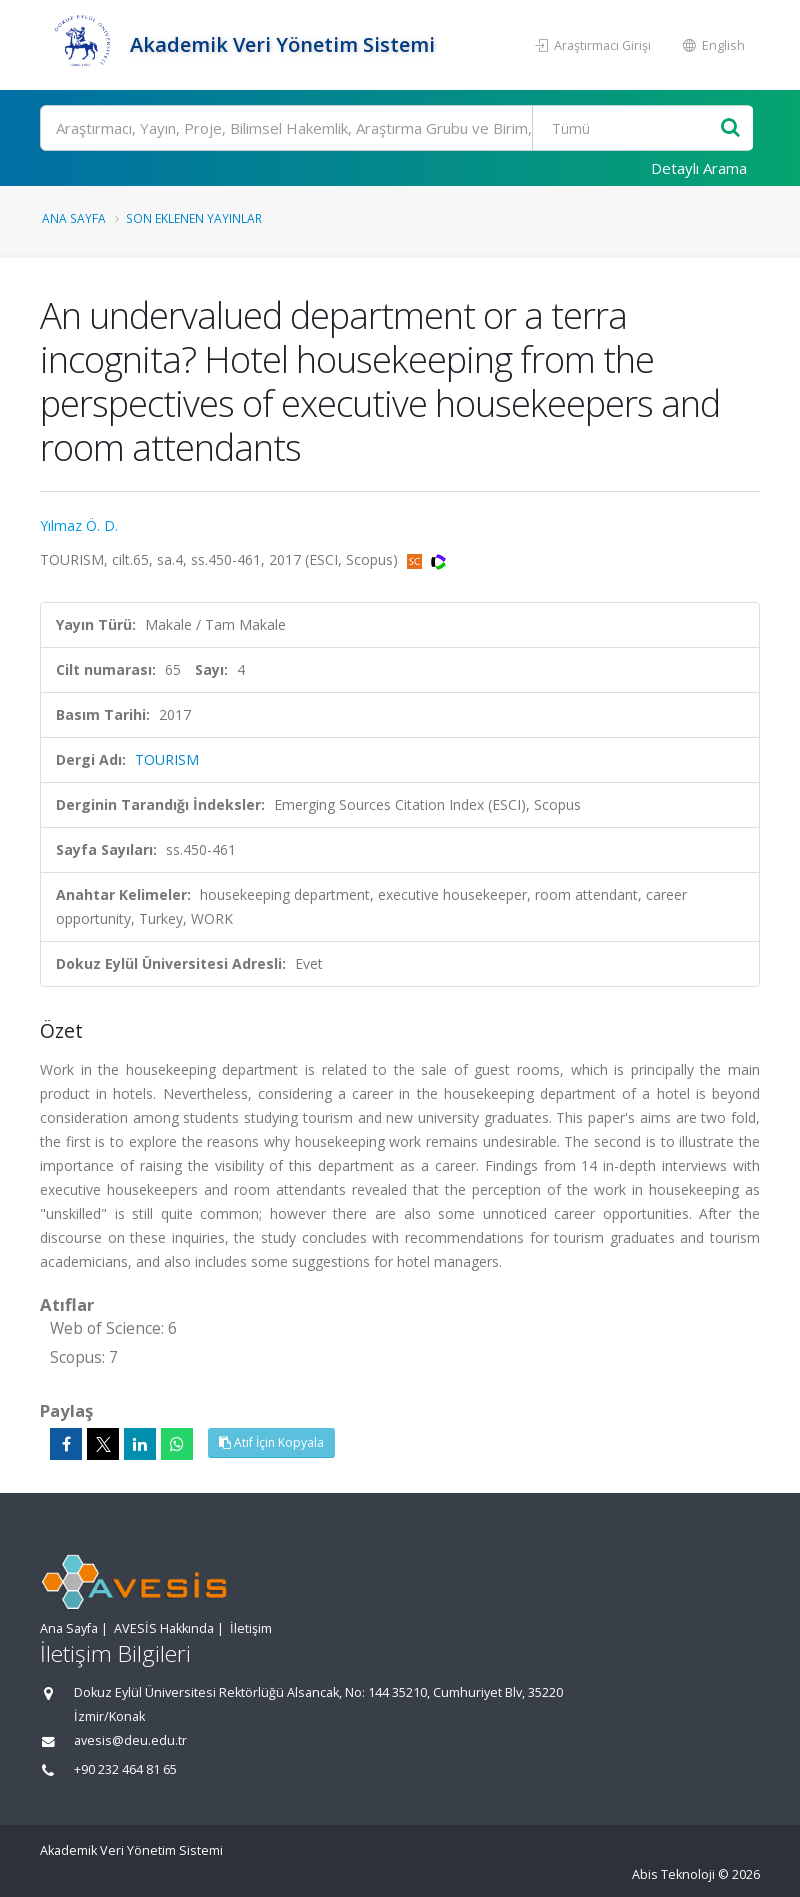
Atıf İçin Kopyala (271, 1442)
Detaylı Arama (699, 168)
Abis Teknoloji (673, 1874)
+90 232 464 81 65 (125, 1769)
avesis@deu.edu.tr (130, 1740)
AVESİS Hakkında (164, 1628)
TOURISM (167, 759)
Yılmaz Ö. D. (79, 525)
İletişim (251, 1628)
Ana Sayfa (74, 218)
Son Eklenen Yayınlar (194, 218)
